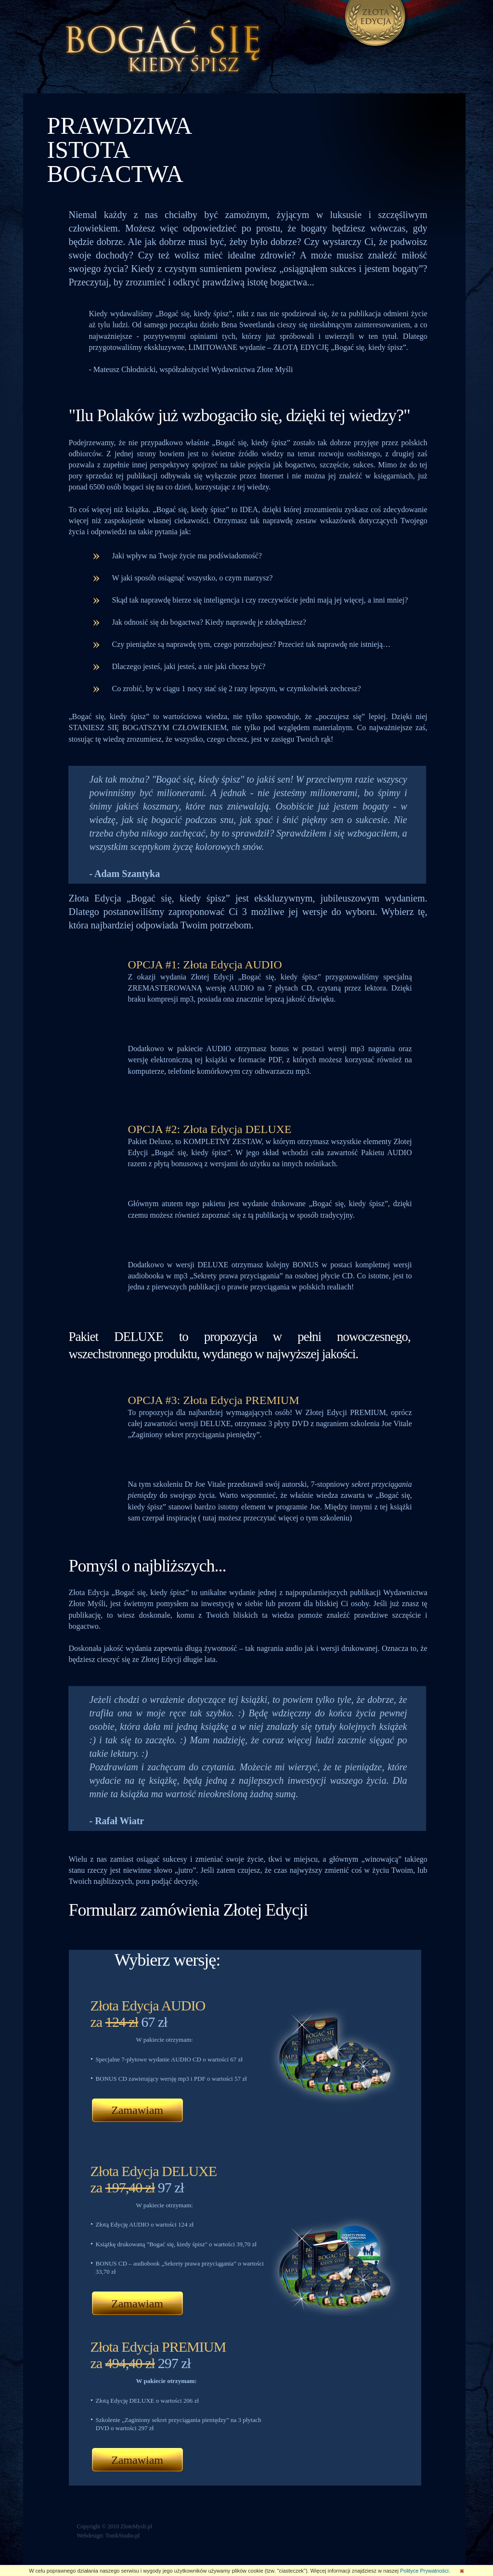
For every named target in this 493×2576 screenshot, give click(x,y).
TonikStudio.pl (122, 2535)
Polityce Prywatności (424, 2571)
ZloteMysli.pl (136, 2526)
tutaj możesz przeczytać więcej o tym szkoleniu (275, 1518)
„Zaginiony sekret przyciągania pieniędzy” (175, 2419)
